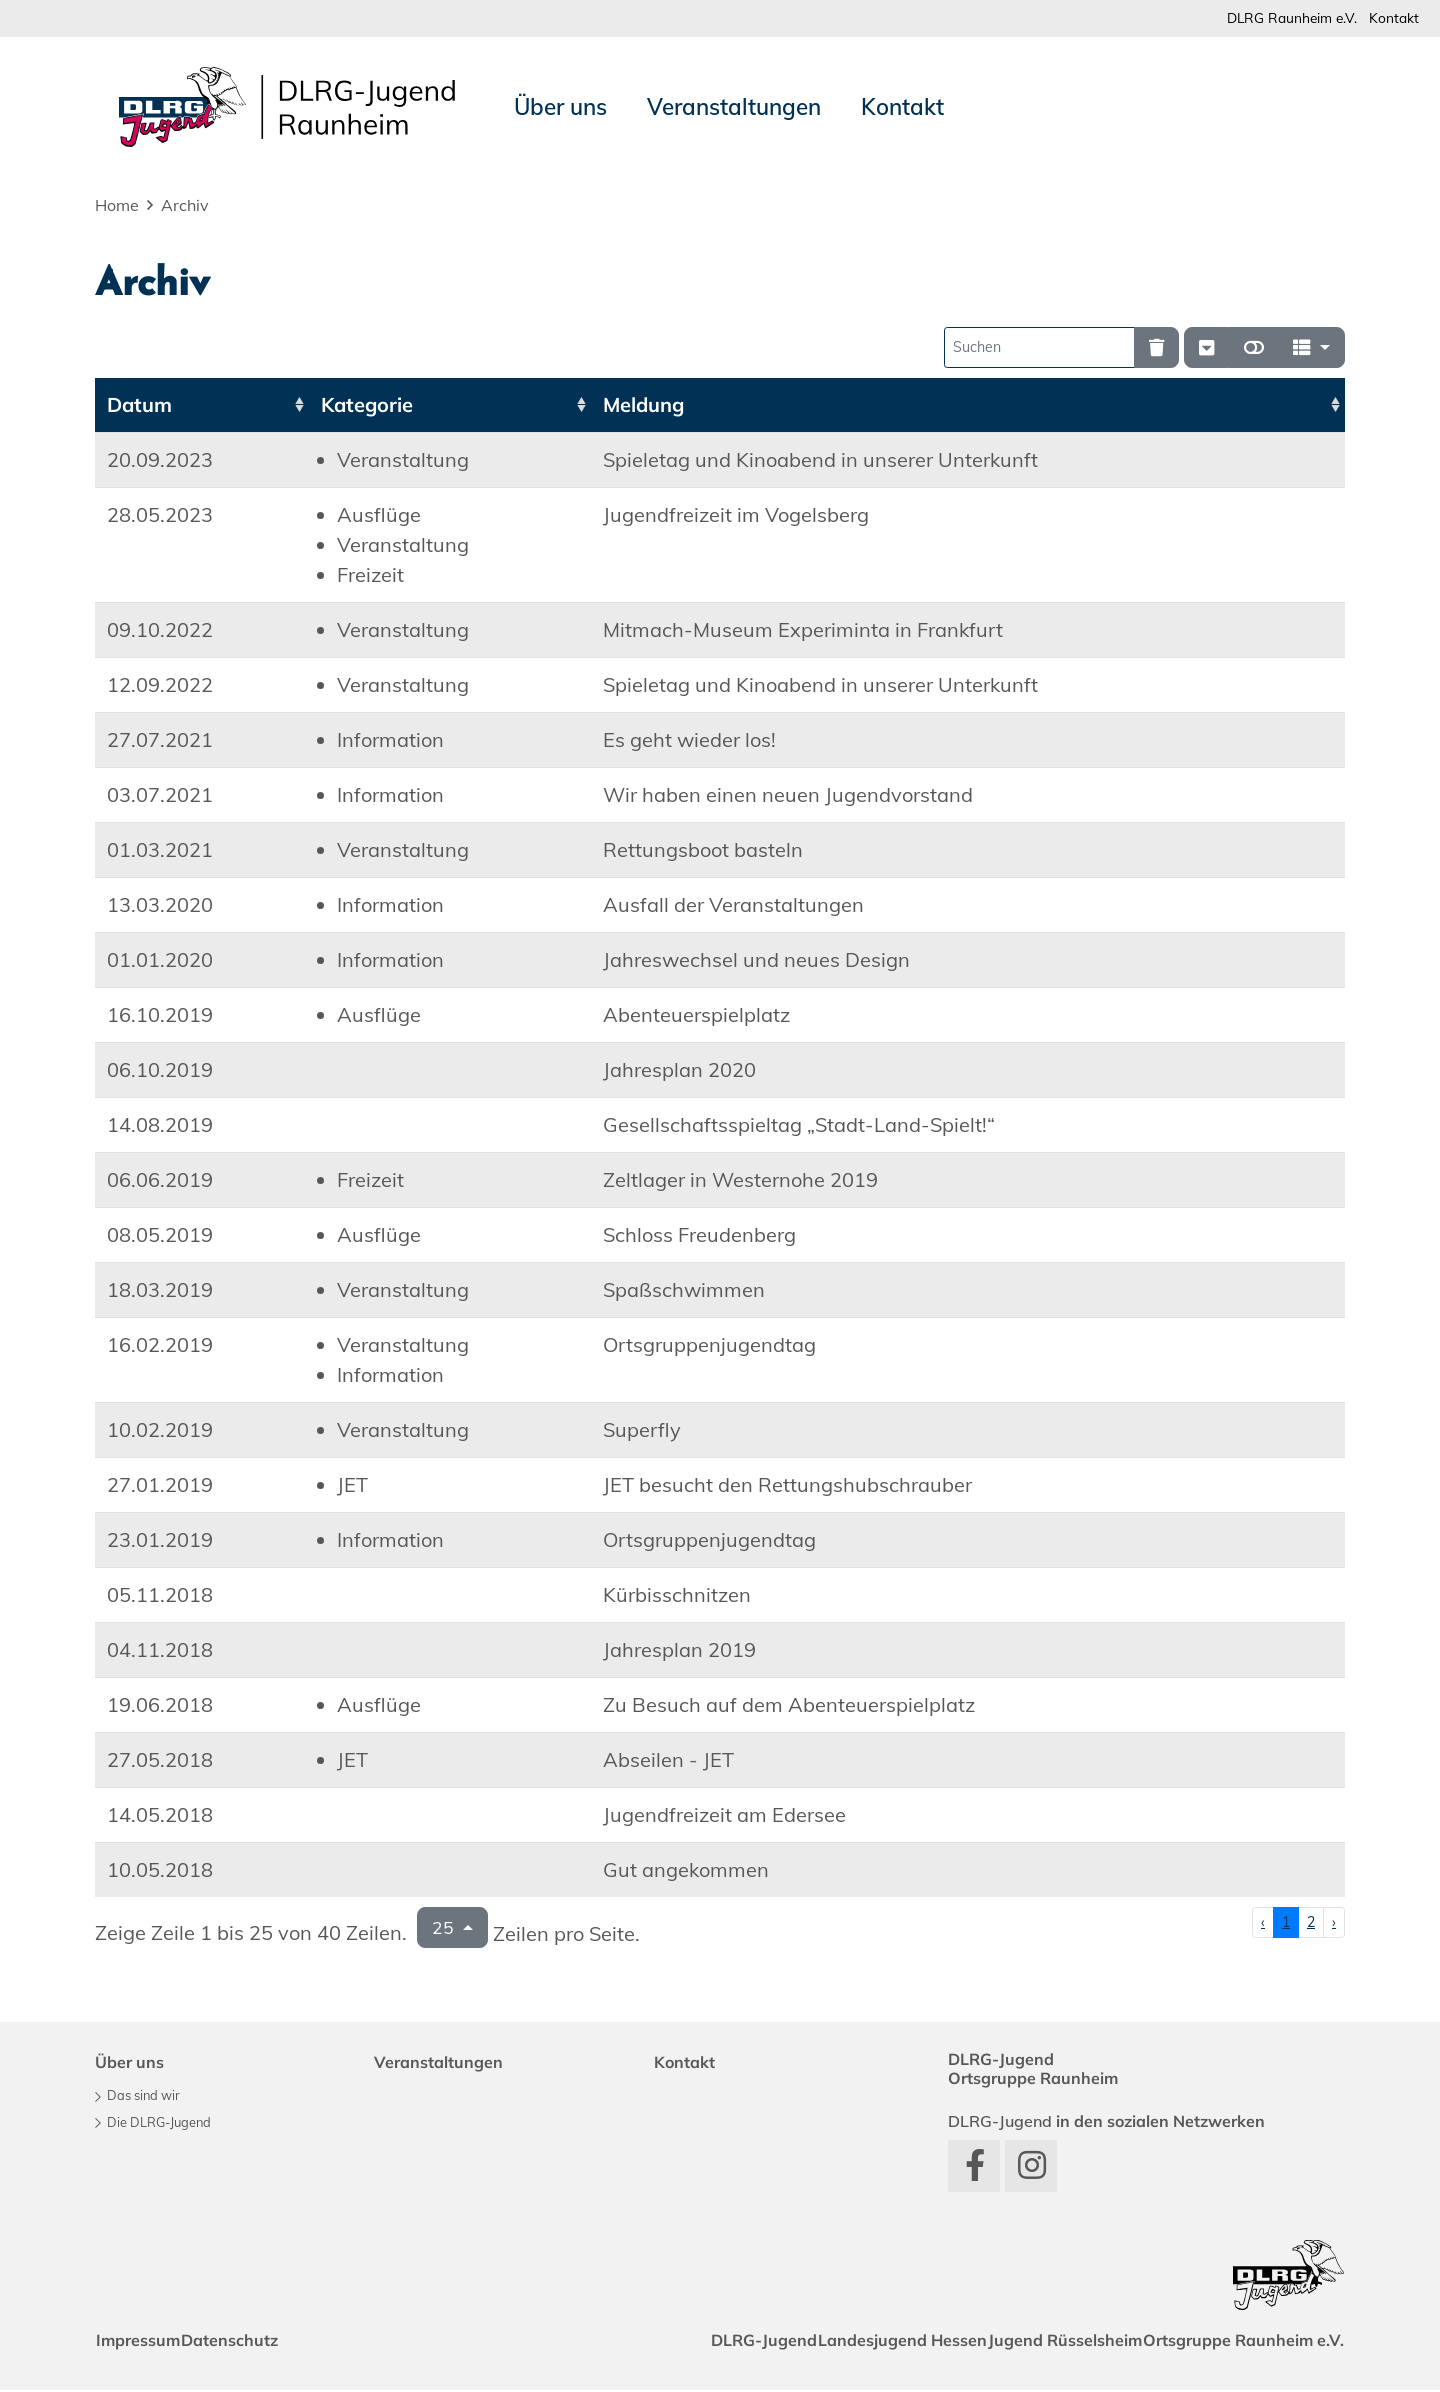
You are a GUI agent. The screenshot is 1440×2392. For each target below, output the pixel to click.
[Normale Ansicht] (1254, 349)
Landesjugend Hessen (865, 2342)
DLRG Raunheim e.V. (1279, 18)
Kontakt (1391, 18)
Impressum (145, 2342)
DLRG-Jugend (712, 2342)
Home (117, 207)
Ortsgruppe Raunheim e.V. (1236, 2342)
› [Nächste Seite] (1334, 1924)
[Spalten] (1311, 349)
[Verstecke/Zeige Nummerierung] (1206, 349)
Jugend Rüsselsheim (1043, 2342)
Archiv (185, 207)
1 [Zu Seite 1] (1286, 1924)
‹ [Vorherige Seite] (1263, 1924)
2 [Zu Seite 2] (1311, 1924)
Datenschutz (251, 2342)
